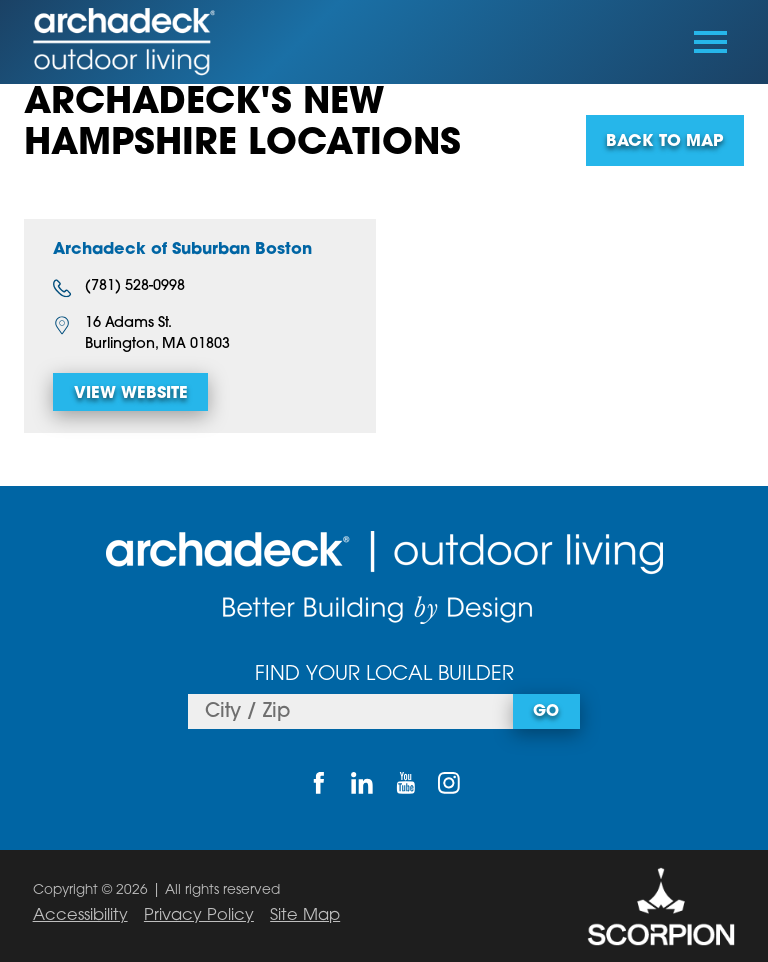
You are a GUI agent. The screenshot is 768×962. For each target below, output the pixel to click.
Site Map (305, 916)
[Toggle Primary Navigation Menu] (710, 42)
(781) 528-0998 (119, 288)
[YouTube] (405, 783)
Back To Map (664, 142)
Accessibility (80, 916)
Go (546, 712)
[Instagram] (448, 783)
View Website (131, 394)
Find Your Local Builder (384, 675)
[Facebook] (318, 783)
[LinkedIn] (362, 783)
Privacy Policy (199, 916)
